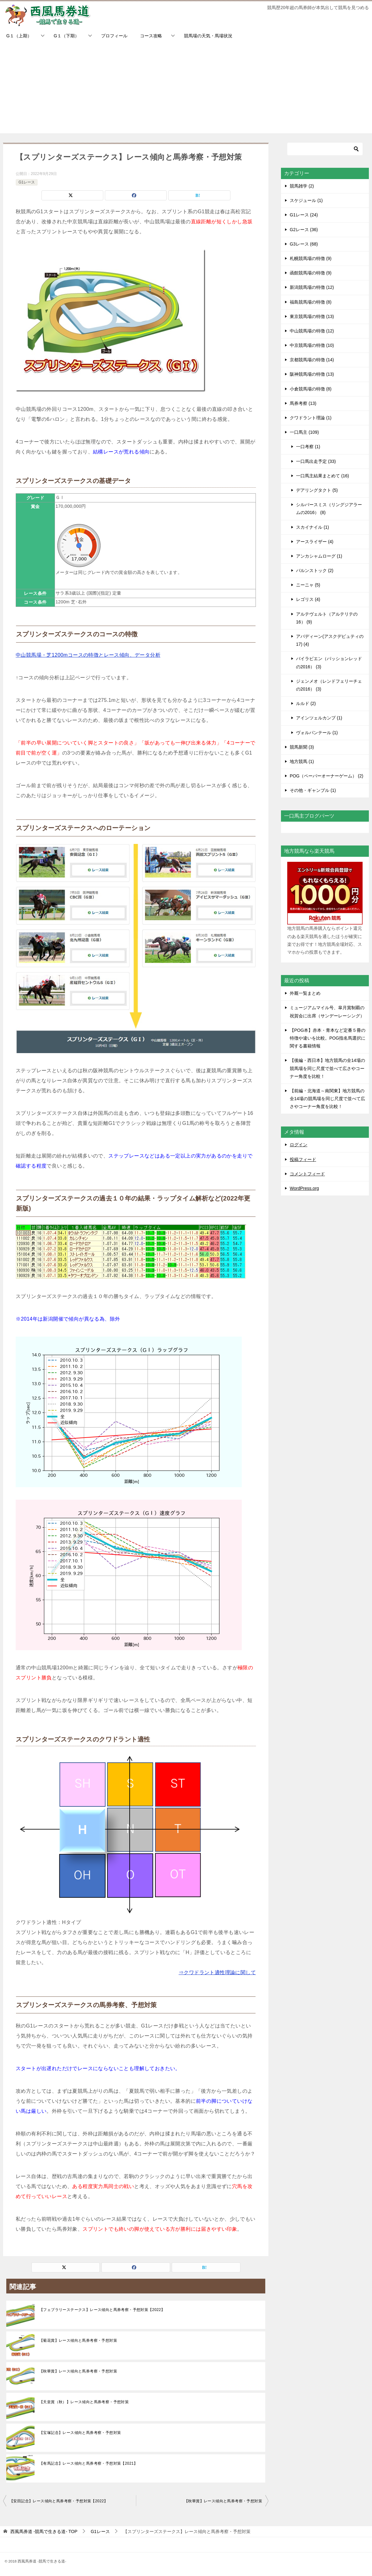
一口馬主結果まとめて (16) (322, 475)
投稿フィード (303, 1159)
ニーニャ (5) (308, 584)
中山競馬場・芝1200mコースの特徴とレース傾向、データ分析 (88, 655)
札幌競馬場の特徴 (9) (311, 258)
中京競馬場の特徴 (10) (312, 345)
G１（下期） (66, 35)
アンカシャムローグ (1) (319, 556)
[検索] (325, 149)
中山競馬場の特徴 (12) (312, 330)
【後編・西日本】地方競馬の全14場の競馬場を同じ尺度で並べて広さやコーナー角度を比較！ (327, 1068)
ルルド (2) (306, 703)
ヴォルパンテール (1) (317, 732)
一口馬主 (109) (304, 432)
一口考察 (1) (308, 446)
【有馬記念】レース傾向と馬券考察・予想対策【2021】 (88, 2463)
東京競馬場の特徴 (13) (312, 316)
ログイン (298, 1144)
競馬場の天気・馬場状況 (208, 35)
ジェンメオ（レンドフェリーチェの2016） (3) (329, 685)
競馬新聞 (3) (302, 747)
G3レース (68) (304, 243)
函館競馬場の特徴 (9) (311, 272)
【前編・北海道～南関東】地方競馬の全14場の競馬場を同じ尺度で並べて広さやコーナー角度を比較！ (327, 1098)
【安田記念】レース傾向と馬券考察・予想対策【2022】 (58, 2501)
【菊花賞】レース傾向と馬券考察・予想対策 (78, 2340)
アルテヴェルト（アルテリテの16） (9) (327, 618)
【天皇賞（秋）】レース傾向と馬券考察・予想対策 (84, 2402)
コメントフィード (307, 1173)
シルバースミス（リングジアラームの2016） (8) (329, 508)
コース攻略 (151, 35)
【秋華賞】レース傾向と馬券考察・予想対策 (78, 2371)
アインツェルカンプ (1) (319, 717)
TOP (44, 2531)
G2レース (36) (304, 229)
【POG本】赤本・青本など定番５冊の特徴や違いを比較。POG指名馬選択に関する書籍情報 (327, 1038)
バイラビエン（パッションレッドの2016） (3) (329, 662)
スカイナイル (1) (312, 527)
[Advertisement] (186, 89)
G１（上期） (19, 35)
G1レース (27, 182)
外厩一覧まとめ (305, 993)
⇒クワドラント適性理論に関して (217, 1972)
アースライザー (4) (314, 541)
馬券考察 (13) (303, 403)
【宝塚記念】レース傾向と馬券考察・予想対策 (80, 2432)
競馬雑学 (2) (302, 185)
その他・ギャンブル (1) (313, 790)
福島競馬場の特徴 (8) (311, 302)
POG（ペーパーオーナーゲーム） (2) (326, 775)
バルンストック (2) (314, 570)
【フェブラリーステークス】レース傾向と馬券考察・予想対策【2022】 (102, 2310)
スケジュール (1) (306, 200)
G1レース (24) (304, 214)
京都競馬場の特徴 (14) (312, 359)
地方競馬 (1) (302, 761)
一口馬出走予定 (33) (316, 461)
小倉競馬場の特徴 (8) (311, 388)
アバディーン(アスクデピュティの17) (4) (330, 640)
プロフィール (114, 35)
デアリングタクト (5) (317, 490)
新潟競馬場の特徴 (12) (312, 287)
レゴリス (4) (308, 599)
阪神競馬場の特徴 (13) (312, 374)
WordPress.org (304, 1188)
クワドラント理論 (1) (311, 417)
